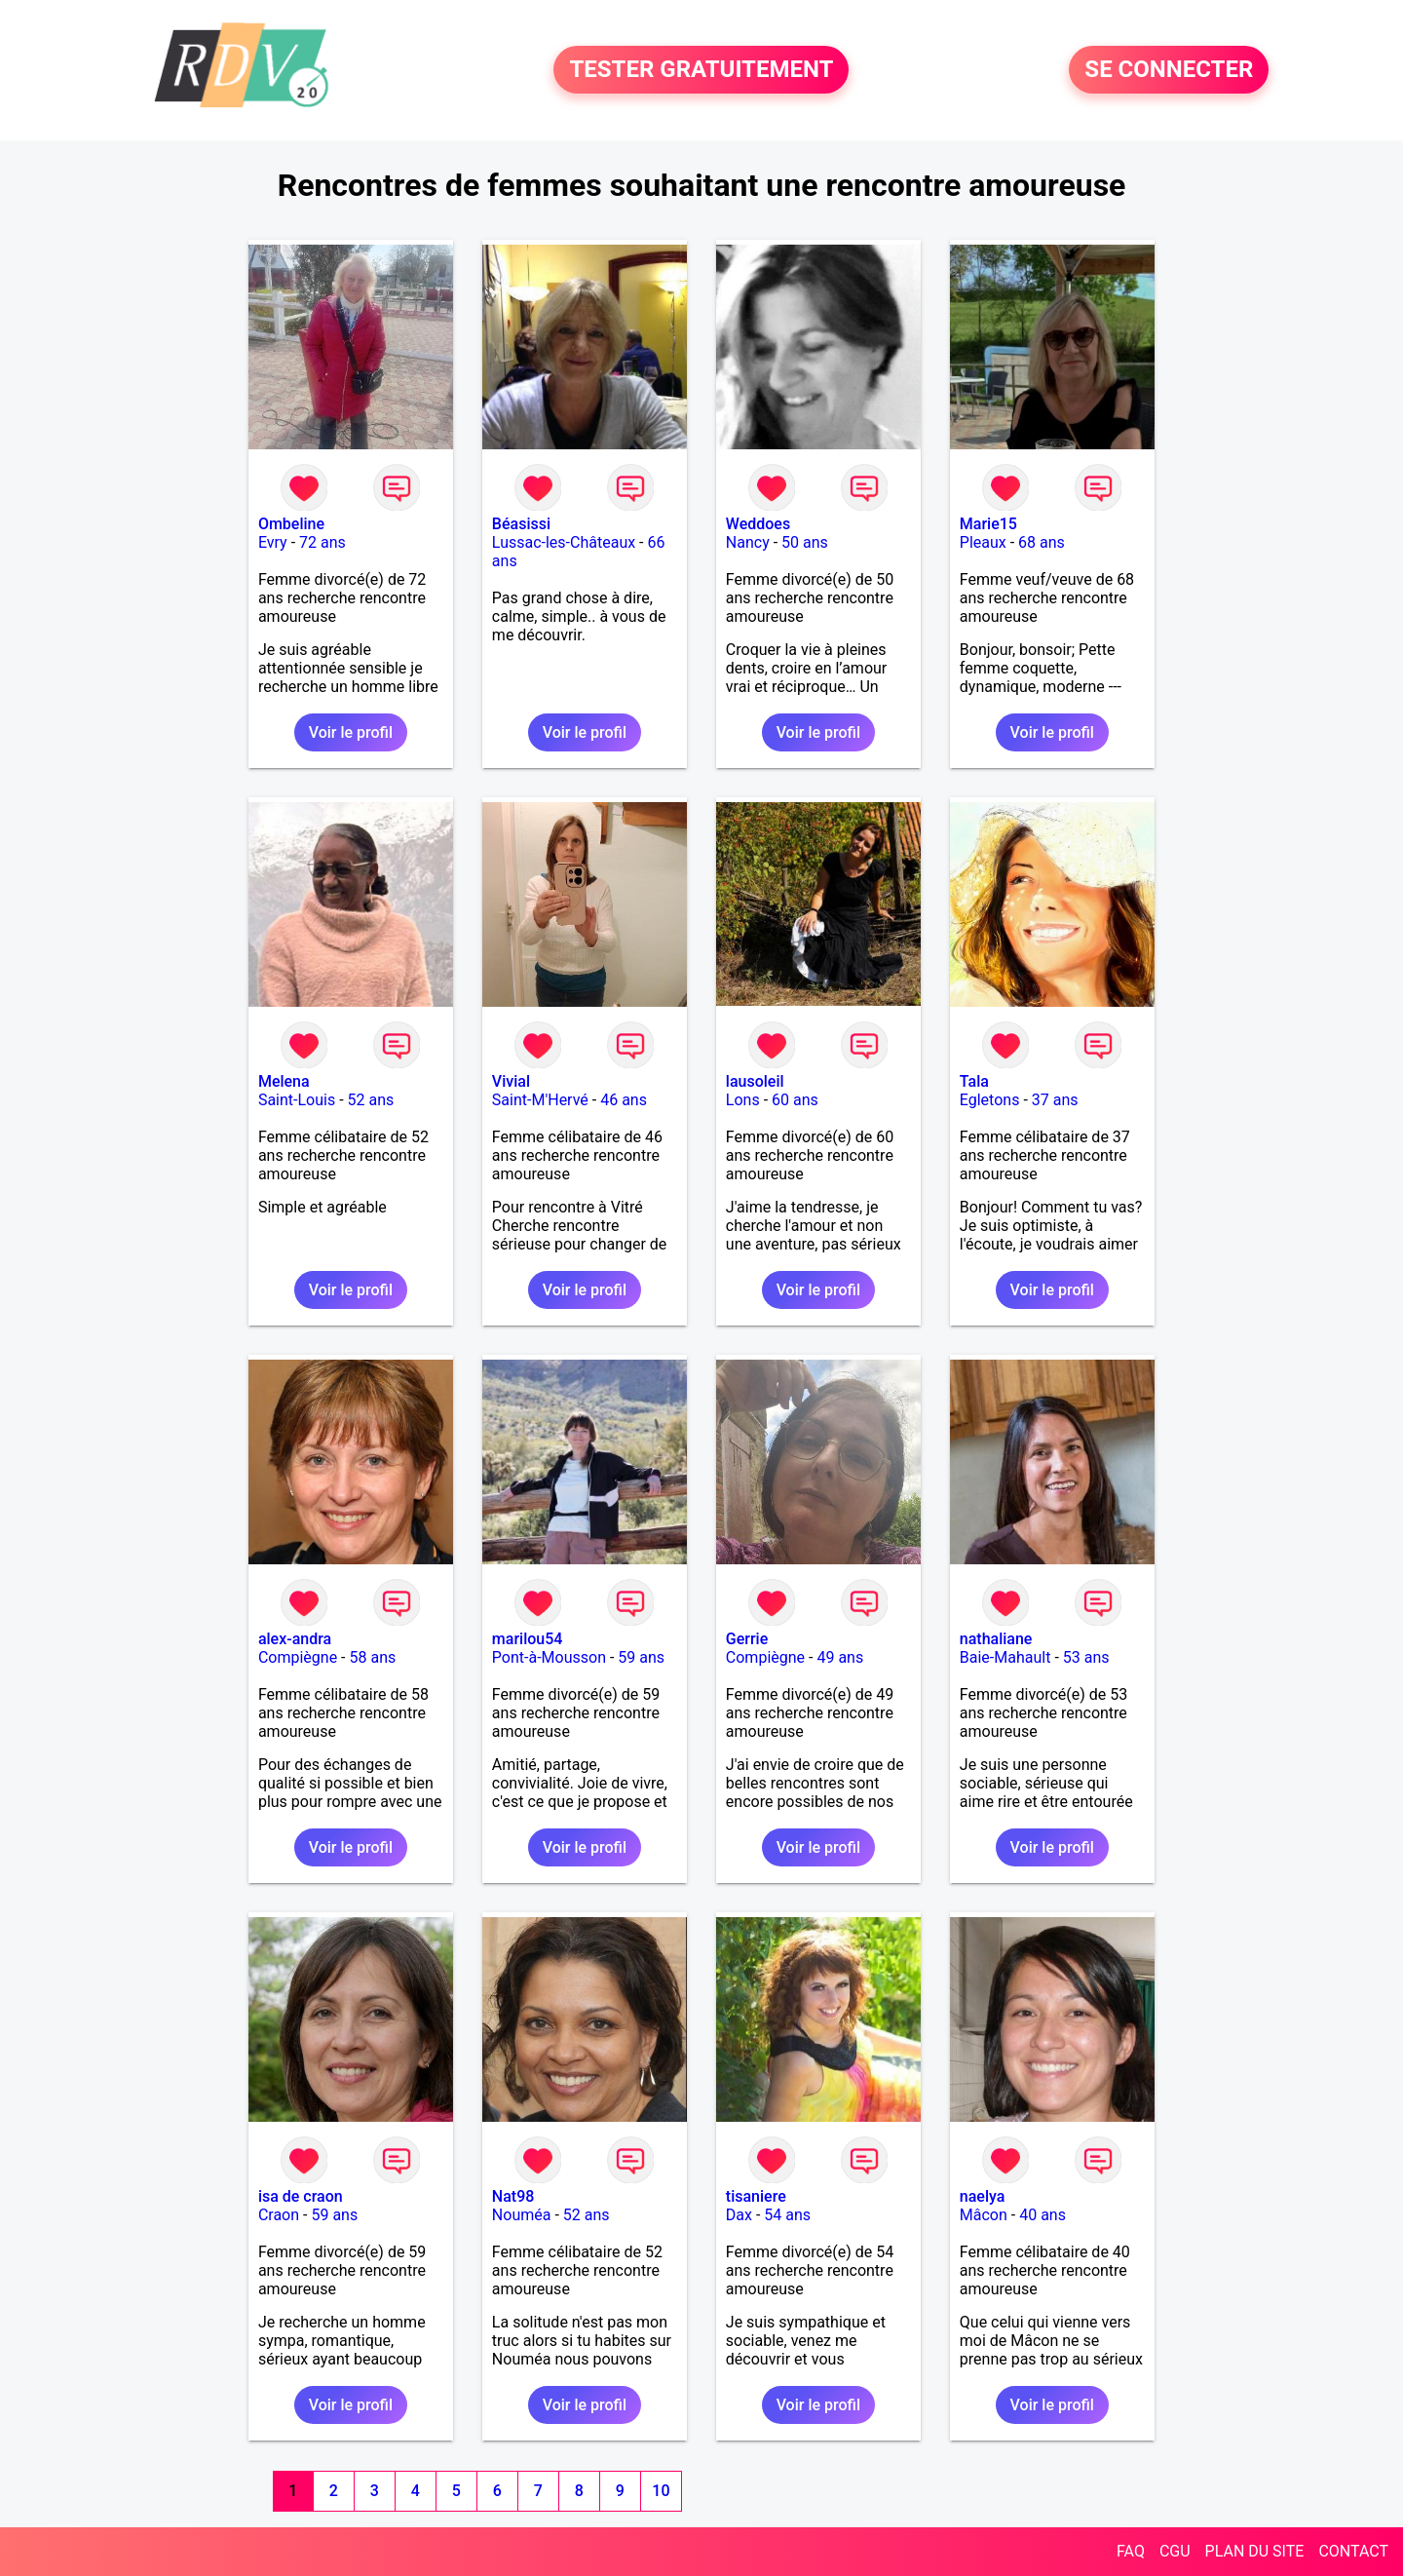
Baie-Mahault (1005, 1657)
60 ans (795, 1100)
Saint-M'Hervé (540, 1100)
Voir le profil (351, 732)
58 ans (372, 1657)
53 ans (1086, 1657)
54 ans (787, 2215)
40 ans (1042, 2215)
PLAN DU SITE (1255, 2551)
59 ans (641, 1657)
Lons (743, 1100)
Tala (974, 1081)
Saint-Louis (296, 1100)
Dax (739, 2215)
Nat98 (513, 2196)
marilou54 (527, 1639)
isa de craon (300, 2196)
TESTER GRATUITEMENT (701, 70)
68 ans (1041, 542)
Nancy (748, 542)
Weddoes (758, 524)
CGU (1175, 2551)
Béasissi (521, 524)
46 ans (623, 1100)
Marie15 (988, 524)
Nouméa (521, 2215)
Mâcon (983, 2215)
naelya (982, 2196)
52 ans (371, 1100)
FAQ (1131, 2551)
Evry (272, 542)
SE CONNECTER (1168, 70)
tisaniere (756, 2196)
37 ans (1055, 1100)
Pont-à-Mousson (549, 1657)
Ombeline (291, 524)
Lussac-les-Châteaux (563, 542)
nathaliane (996, 1639)
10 (660, 2490)
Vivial (511, 1081)
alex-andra (294, 1639)
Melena (284, 1081)
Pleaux (983, 542)
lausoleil (755, 1081)
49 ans (839, 1657)
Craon (278, 2215)
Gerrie (747, 1639)
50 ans (804, 542)
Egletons (990, 1100)
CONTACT (1353, 2551)
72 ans (322, 542)
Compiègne (297, 1657)
